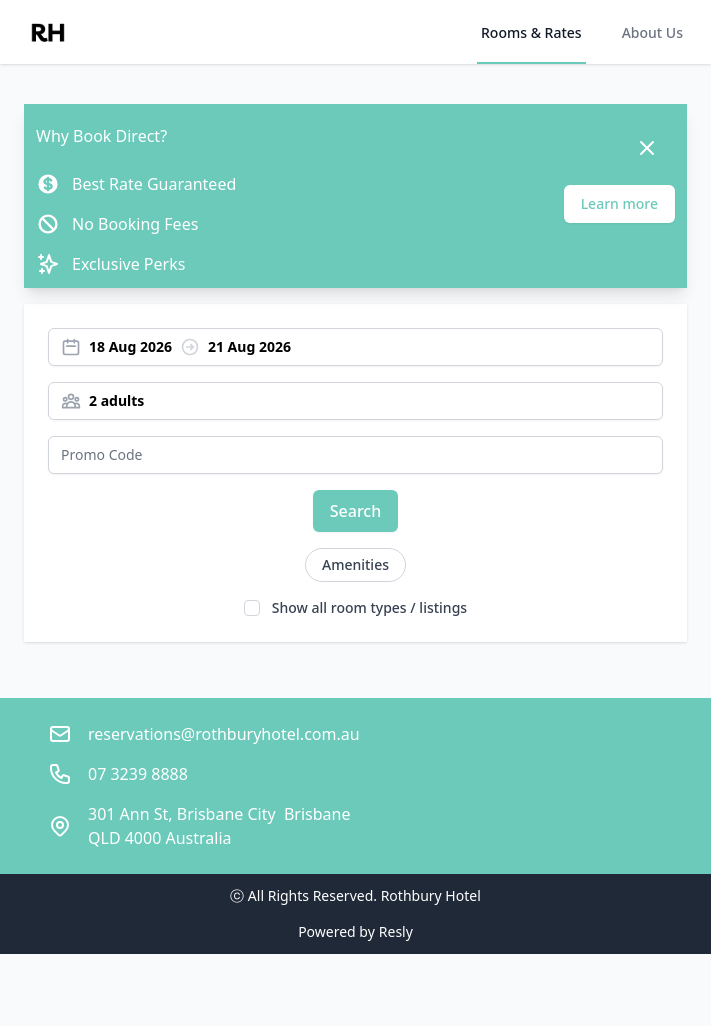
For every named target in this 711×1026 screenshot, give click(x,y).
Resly (396, 931)
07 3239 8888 (138, 774)
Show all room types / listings (369, 607)
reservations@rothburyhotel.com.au (224, 734)
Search (355, 511)
